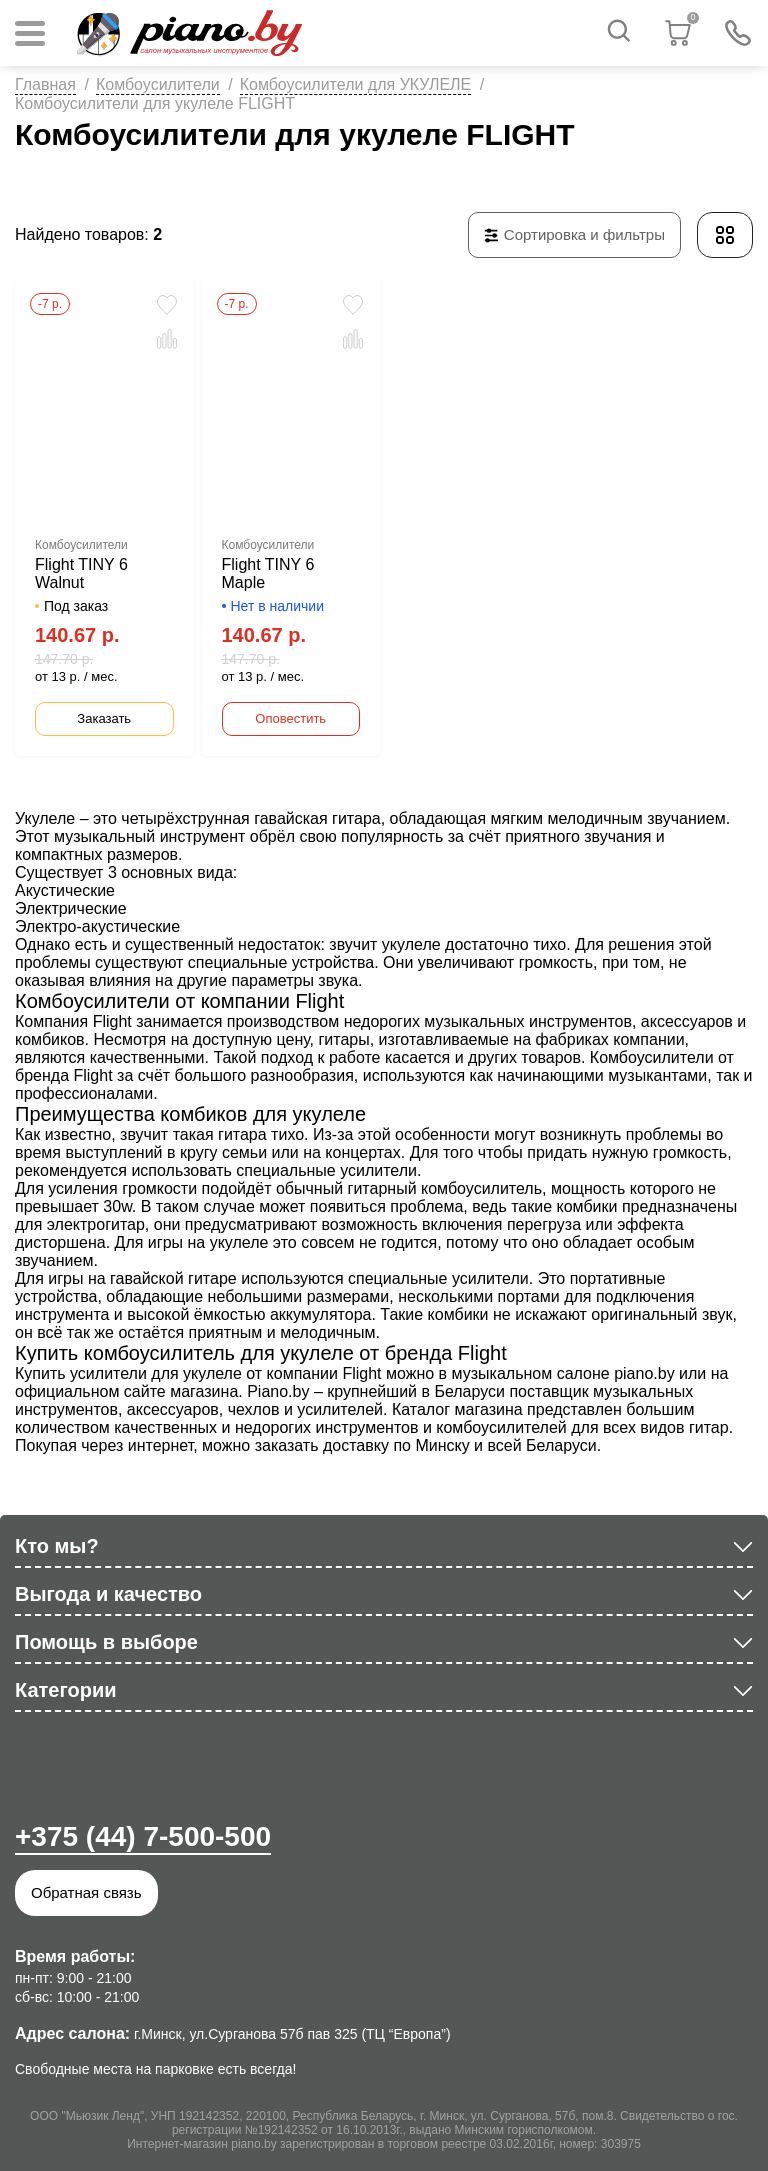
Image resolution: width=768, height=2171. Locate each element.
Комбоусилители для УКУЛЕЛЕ (356, 84)
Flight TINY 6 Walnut (81, 573)
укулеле (411, 944)
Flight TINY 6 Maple (268, 573)
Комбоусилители (158, 84)
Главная (45, 84)
